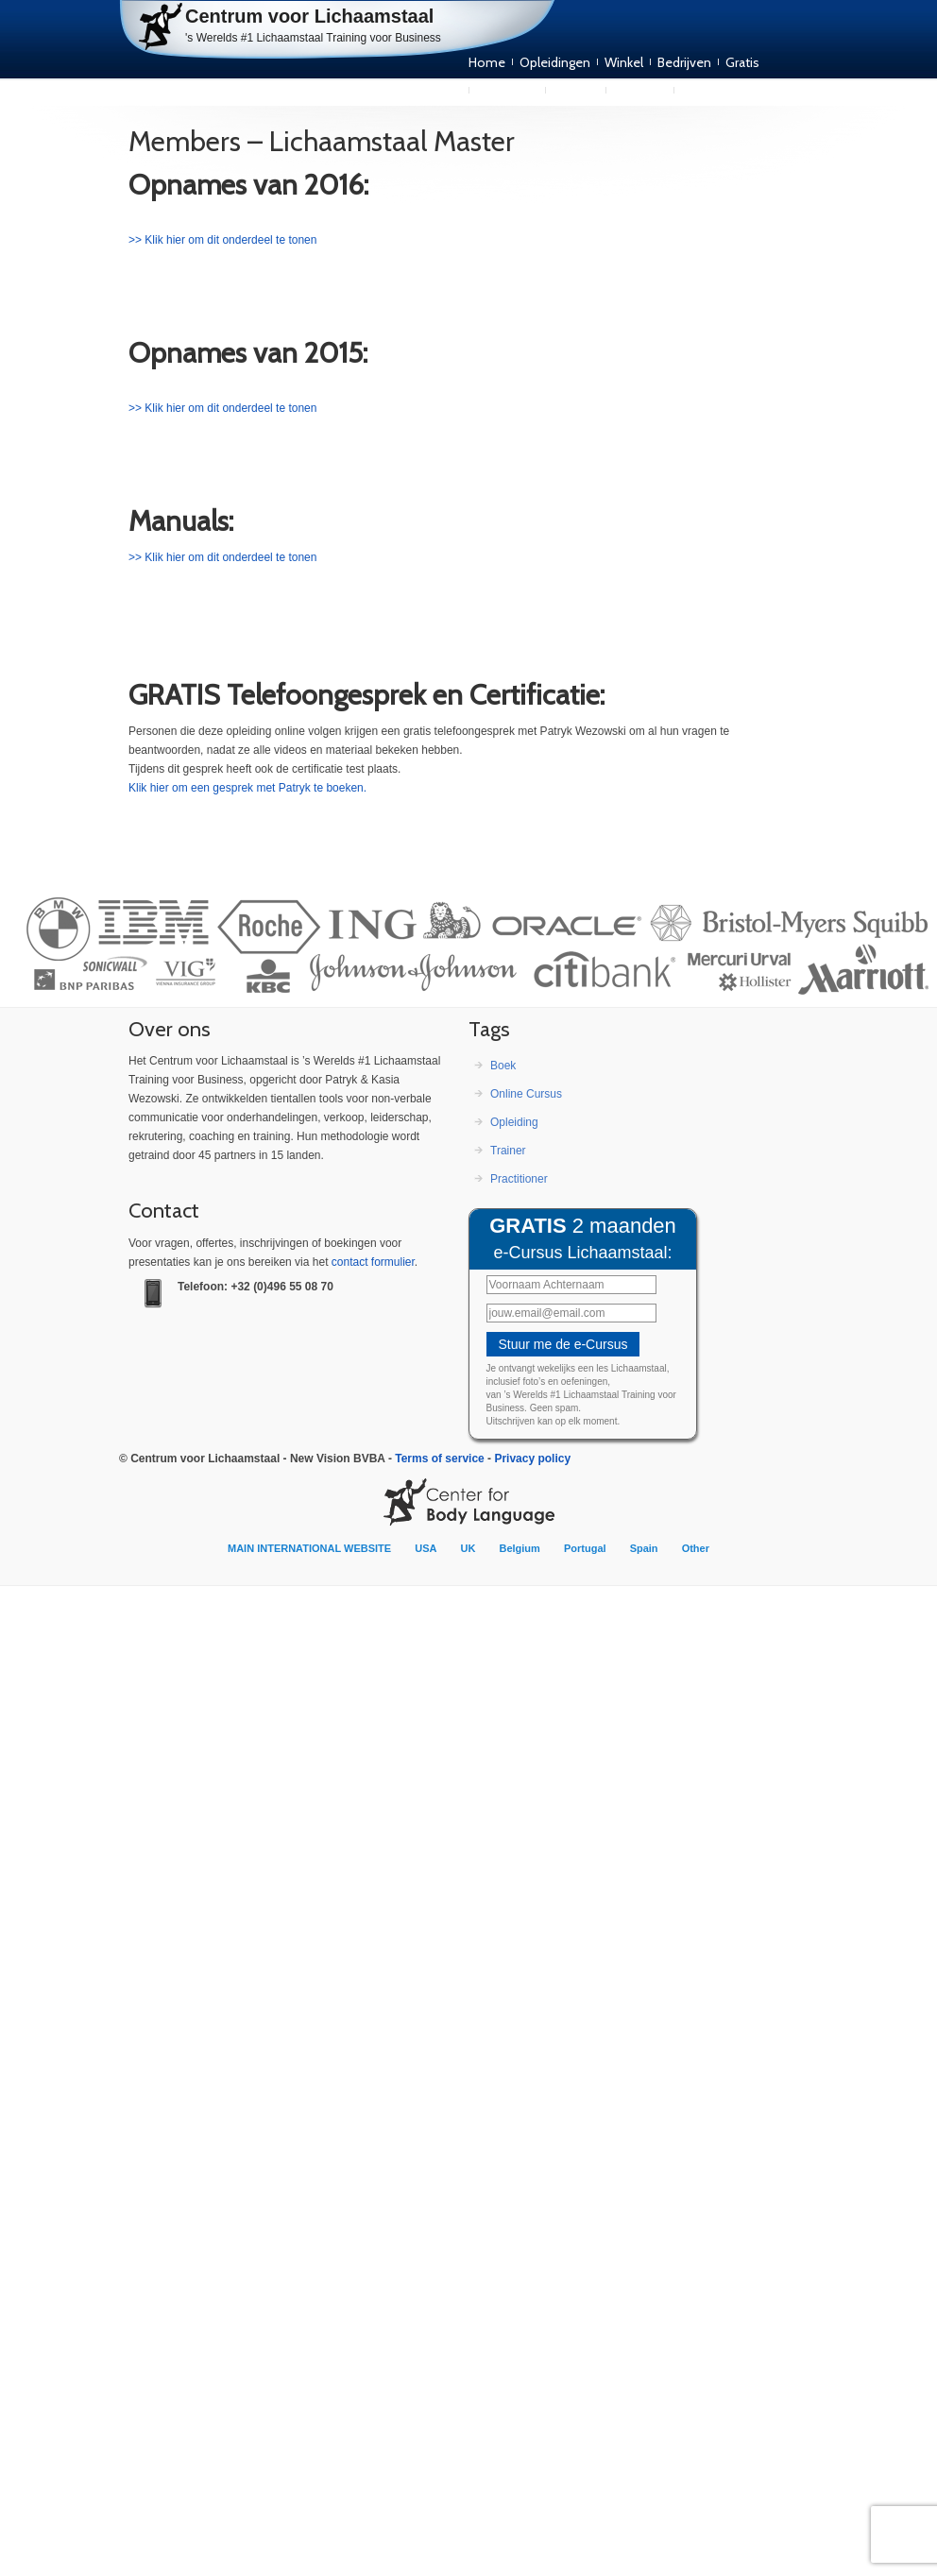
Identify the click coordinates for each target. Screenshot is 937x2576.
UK (468, 1548)
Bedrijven (684, 62)
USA (425, 1548)
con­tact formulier (373, 1262)
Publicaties (507, 90)
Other (695, 1548)
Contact (704, 90)
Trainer (508, 1150)
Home (486, 62)
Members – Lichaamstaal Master (321, 141)
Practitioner (519, 1179)
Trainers (576, 90)
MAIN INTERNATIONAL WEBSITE (309, 1548)
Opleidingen (555, 62)
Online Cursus (526, 1093)
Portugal (585, 1548)
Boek (503, 1065)
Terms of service (440, 1458)
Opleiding (514, 1122)
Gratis (742, 62)
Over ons (640, 90)
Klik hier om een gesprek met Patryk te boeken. (247, 787)
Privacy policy (532, 1458)
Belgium (519, 1548)
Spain (644, 1548)
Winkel (624, 62)
